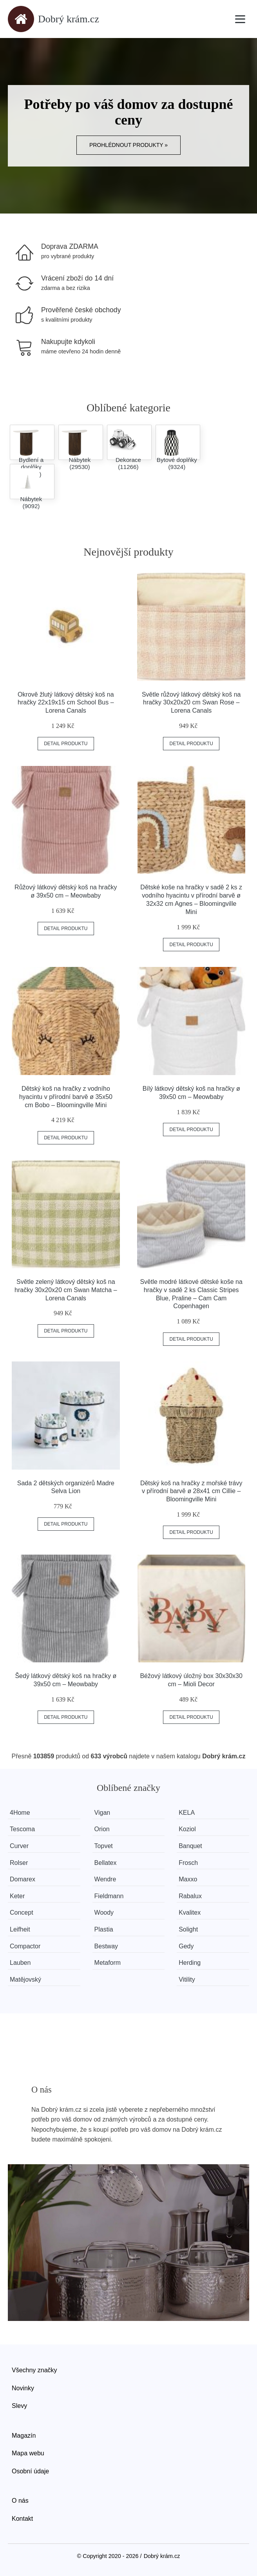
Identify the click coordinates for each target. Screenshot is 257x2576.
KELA (187, 1812)
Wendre (105, 1879)
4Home (20, 1812)
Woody (104, 1912)
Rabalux (190, 1896)
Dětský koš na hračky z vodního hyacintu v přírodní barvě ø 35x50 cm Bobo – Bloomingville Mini (65, 1096)
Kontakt (22, 2518)
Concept (21, 1912)
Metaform (107, 1962)
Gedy (186, 1946)
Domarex (22, 1879)
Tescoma (22, 1829)
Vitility (187, 1979)
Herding (190, 1962)
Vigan (102, 1812)
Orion (102, 1829)
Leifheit (20, 1929)
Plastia (103, 1929)
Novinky (23, 2388)
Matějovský (25, 1979)
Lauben (20, 1962)
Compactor (25, 1946)
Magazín (24, 2435)
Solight (188, 1929)
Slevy (19, 2405)
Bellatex (105, 1862)
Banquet (190, 1846)
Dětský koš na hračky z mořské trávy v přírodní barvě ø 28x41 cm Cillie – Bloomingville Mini (191, 1491)
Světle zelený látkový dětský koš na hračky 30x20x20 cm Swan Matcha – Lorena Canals (65, 1290)
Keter (17, 1896)
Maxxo (188, 1879)
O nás (20, 2500)
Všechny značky (34, 2370)
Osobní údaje (30, 2471)
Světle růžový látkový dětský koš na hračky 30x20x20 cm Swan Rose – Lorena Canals (191, 702)
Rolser (19, 1862)
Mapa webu (28, 2453)
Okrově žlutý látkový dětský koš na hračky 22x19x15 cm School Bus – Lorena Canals (66, 702)
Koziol (187, 1829)
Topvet (103, 1846)
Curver (19, 1846)
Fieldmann (109, 1896)
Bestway (106, 1946)
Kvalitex (190, 1912)
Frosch (188, 1862)
